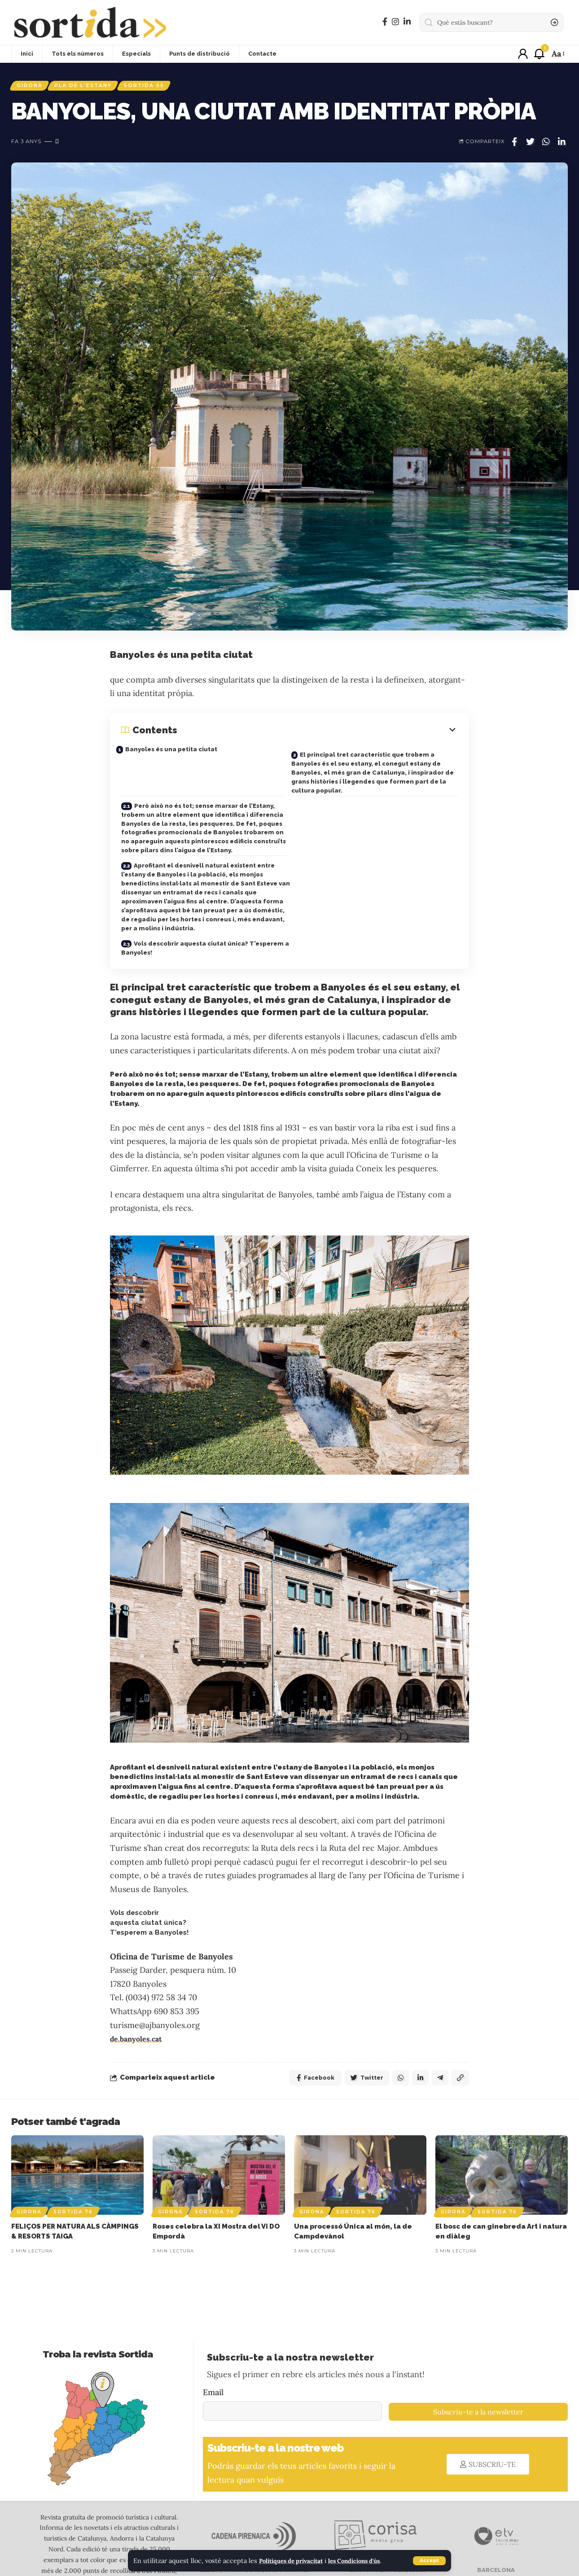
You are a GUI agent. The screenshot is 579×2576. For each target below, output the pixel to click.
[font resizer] (557, 54)
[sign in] (523, 54)
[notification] (539, 54)
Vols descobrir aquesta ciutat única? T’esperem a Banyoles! (188, 904)
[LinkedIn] (407, 22)
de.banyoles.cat (139, 1998)
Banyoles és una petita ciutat (179, 751)
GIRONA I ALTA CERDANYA (385, 2531)
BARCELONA (495, 2531)
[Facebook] (385, 22)
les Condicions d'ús (367, 2561)
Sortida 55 (157, 86)
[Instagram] (395, 22)
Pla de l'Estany (91, 86)
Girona (31, 86)
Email (213, 2353)
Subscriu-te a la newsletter (478, 2373)
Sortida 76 (73, 2173)
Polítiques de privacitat (295, 2561)
